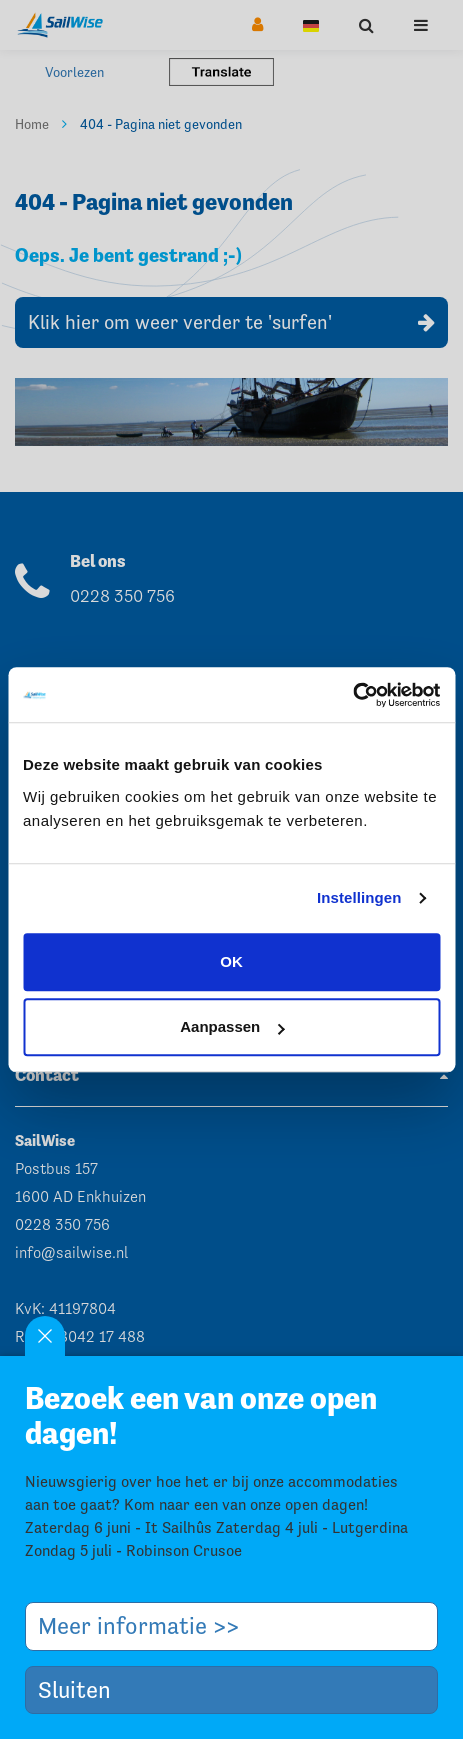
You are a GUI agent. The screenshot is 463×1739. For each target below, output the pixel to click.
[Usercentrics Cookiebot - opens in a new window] (352, 695)
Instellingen (359, 897)
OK (231, 961)
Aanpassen (232, 1026)
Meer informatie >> (146, 1625)
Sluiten (82, 1689)
